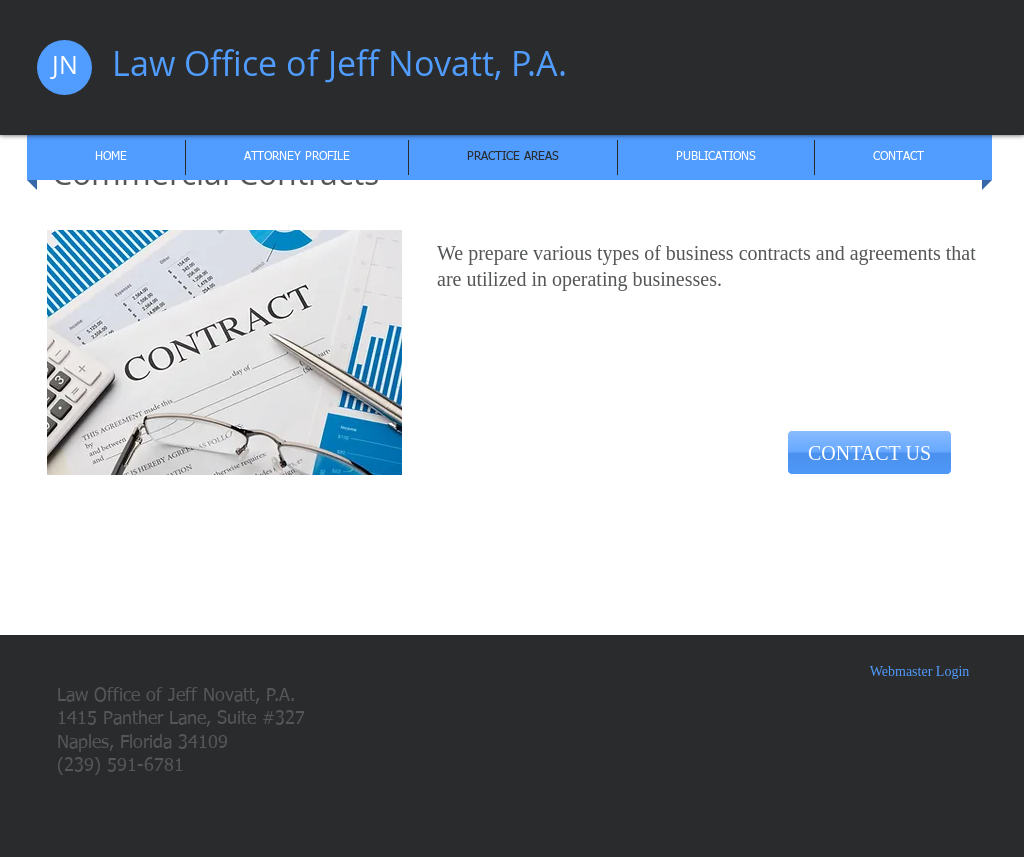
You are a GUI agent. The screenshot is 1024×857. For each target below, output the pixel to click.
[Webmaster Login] (919, 672)
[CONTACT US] (869, 452)
